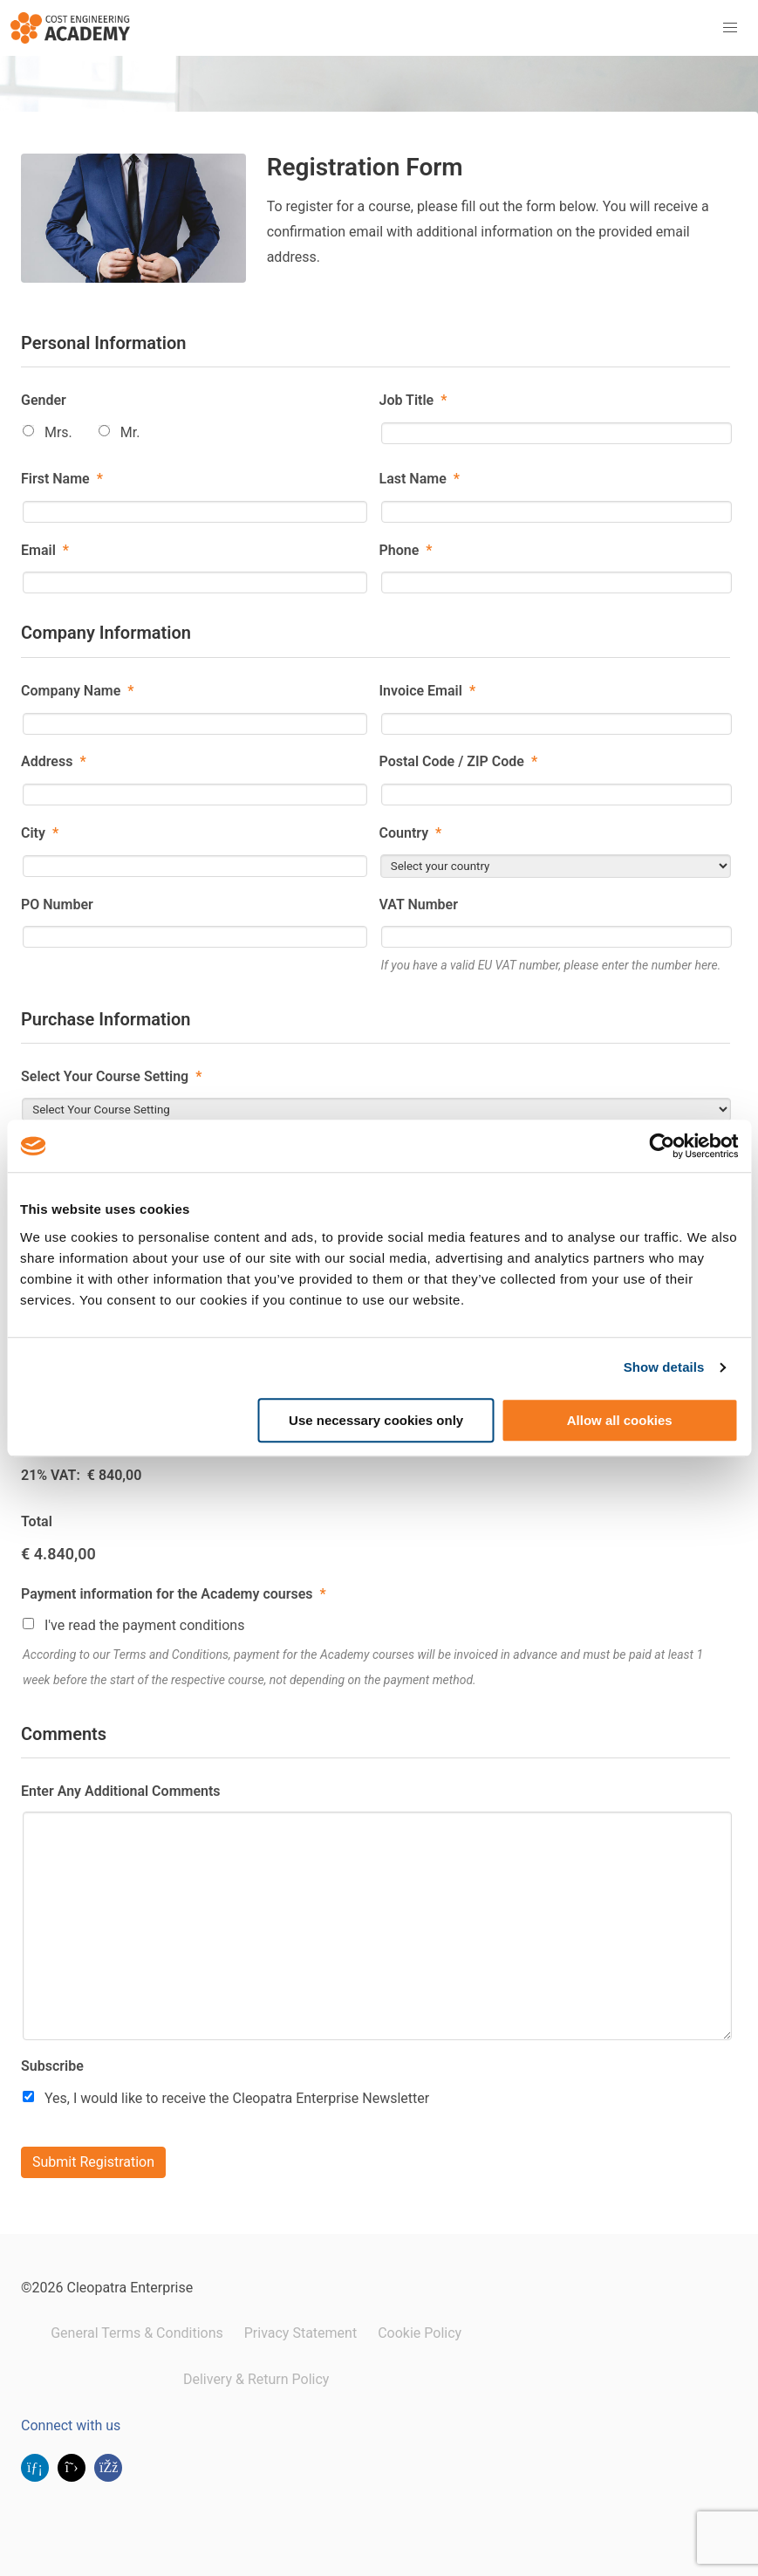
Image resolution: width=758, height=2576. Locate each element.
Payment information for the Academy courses (173, 1594)
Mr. (130, 432)
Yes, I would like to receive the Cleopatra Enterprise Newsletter (236, 2098)
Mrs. (58, 432)
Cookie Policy (419, 2333)
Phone (406, 550)
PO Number (57, 904)
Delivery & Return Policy (256, 2379)
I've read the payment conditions (144, 1625)
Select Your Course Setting (111, 1076)
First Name (62, 478)
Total (36, 1521)
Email (45, 550)
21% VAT (48, 1475)
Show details (664, 1367)
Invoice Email (427, 690)
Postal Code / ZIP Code (458, 761)
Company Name (77, 690)
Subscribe (52, 2066)
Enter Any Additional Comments (121, 1791)
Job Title (413, 400)
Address (53, 761)
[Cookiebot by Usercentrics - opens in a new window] (661, 1146)
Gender (43, 400)
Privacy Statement (300, 2333)
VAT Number (418, 904)
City (39, 833)
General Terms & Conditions (137, 2333)
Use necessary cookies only (376, 1420)
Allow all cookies (620, 1420)
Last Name (419, 478)
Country (410, 833)
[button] (730, 28)
